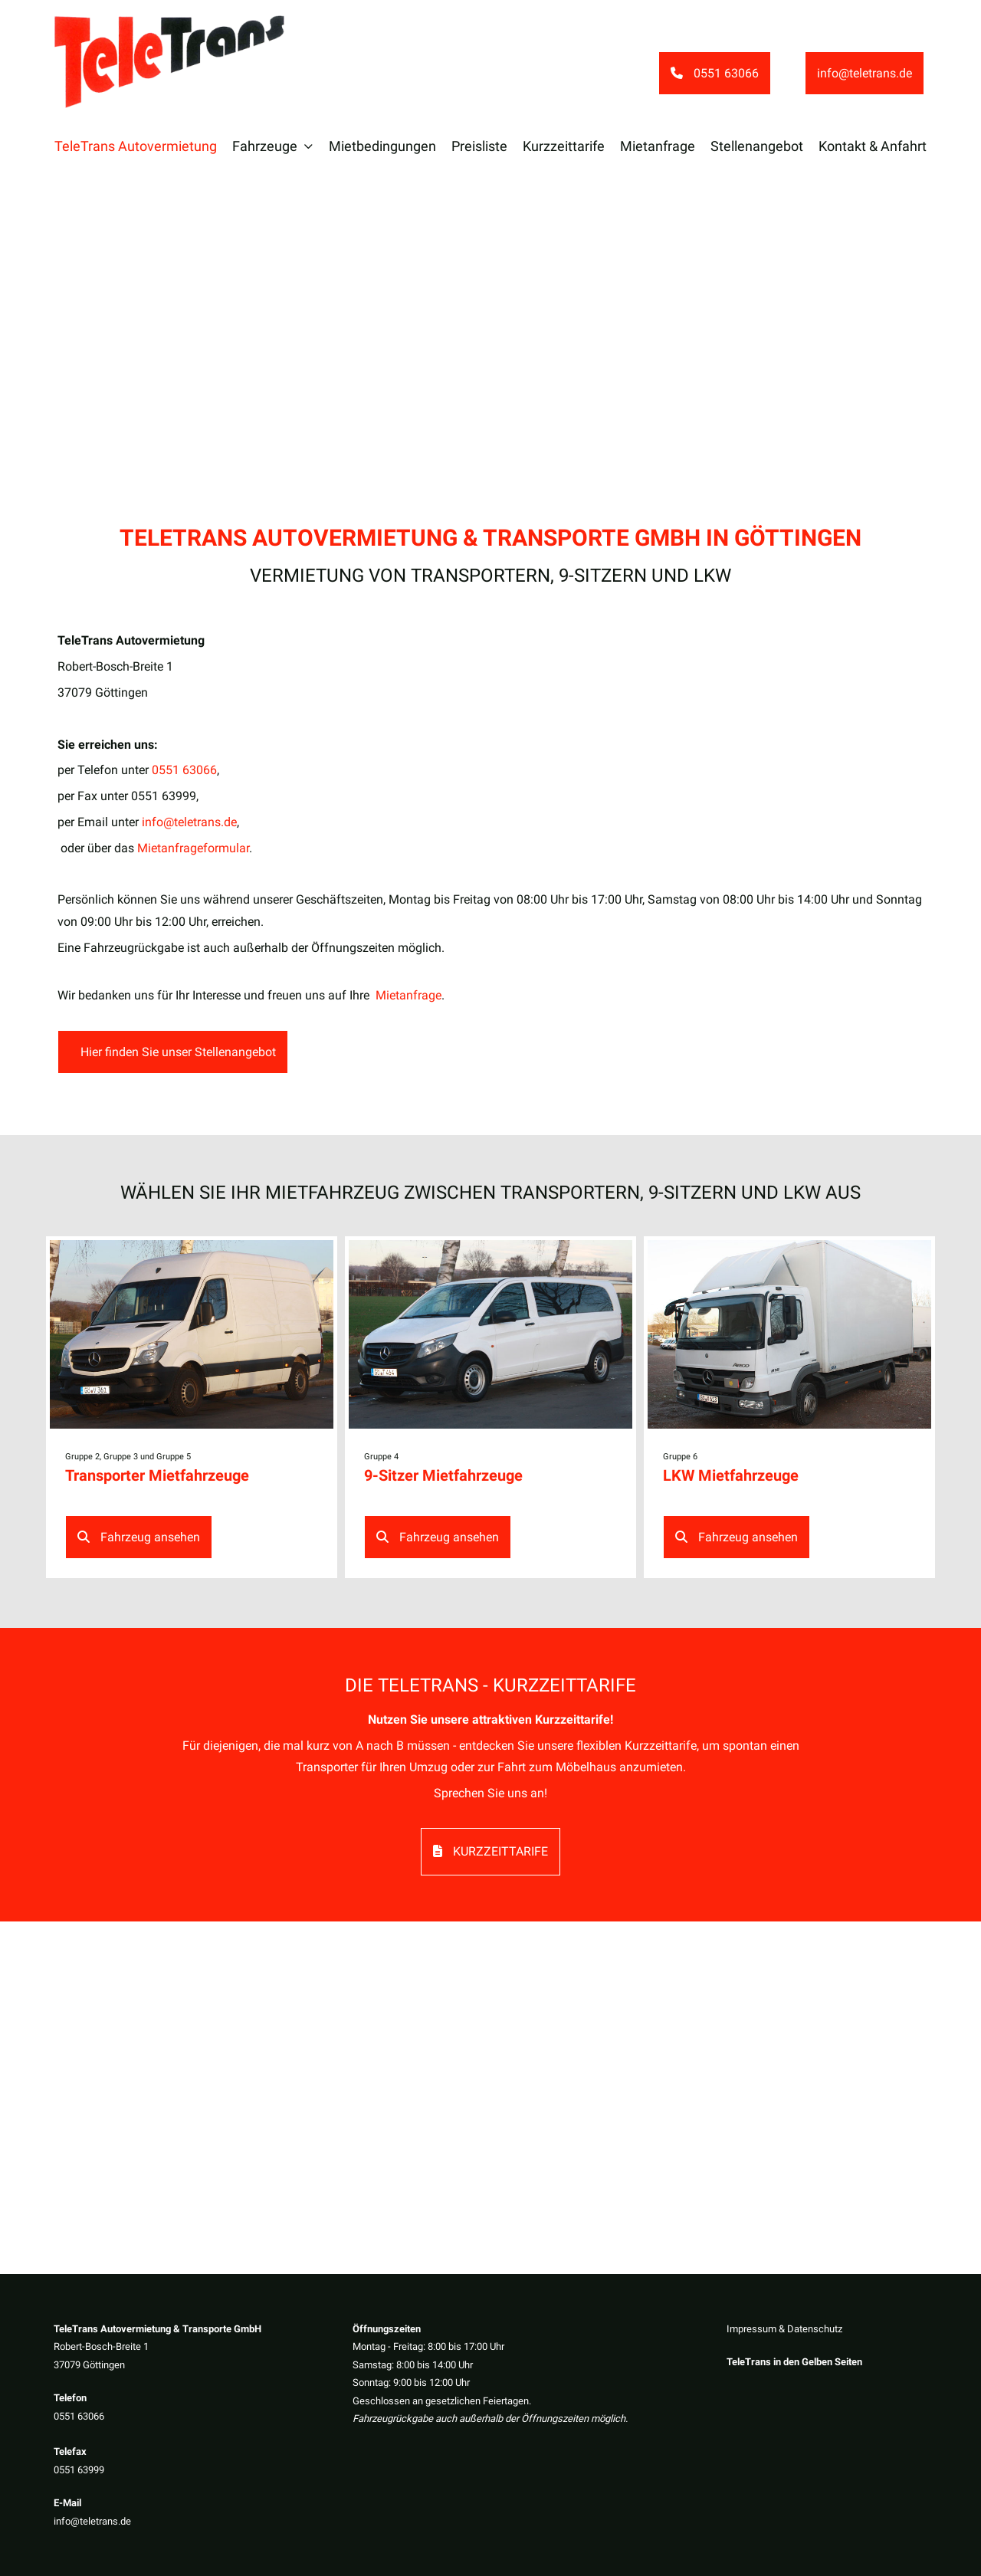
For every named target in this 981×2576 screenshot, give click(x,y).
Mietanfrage (408, 995)
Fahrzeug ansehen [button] (138, 1537)
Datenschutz (814, 2329)
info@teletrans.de (92, 2521)
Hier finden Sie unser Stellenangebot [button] (176, 1052)
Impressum (751, 2329)
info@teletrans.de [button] (864, 73)
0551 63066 (79, 2416)
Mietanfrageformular (193, 848)
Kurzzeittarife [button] (490, 1851)
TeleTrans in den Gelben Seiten (794, 2362)
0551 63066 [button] (715, 73)
